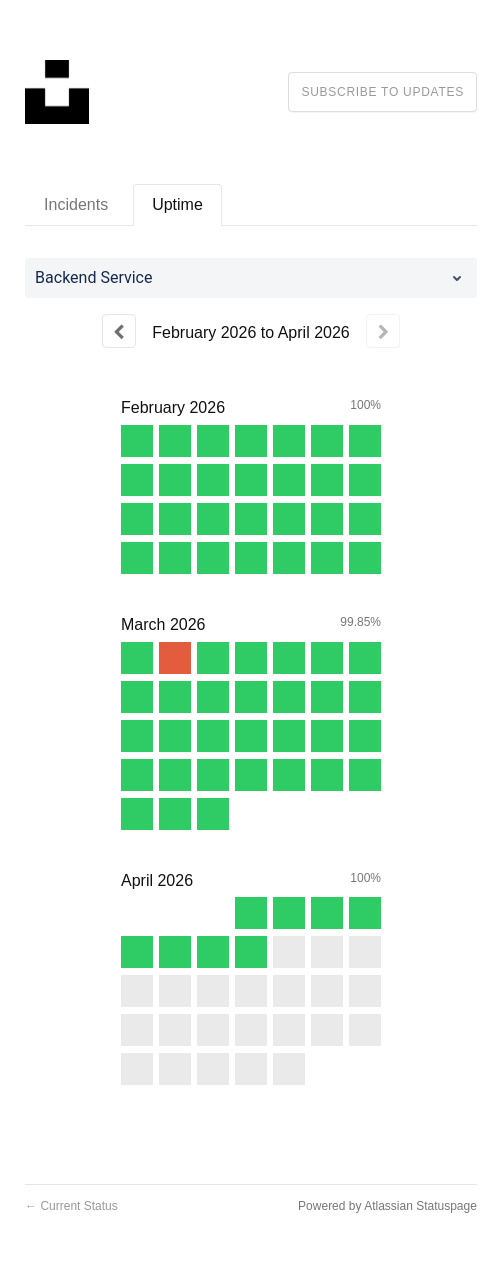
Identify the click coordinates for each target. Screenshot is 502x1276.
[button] (382, 92)
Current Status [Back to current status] (71, 1206)
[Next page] (383, 331)
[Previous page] (119, 331)
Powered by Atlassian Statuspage (387, 1206)
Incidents (76, 204)
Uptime (177, 204)
